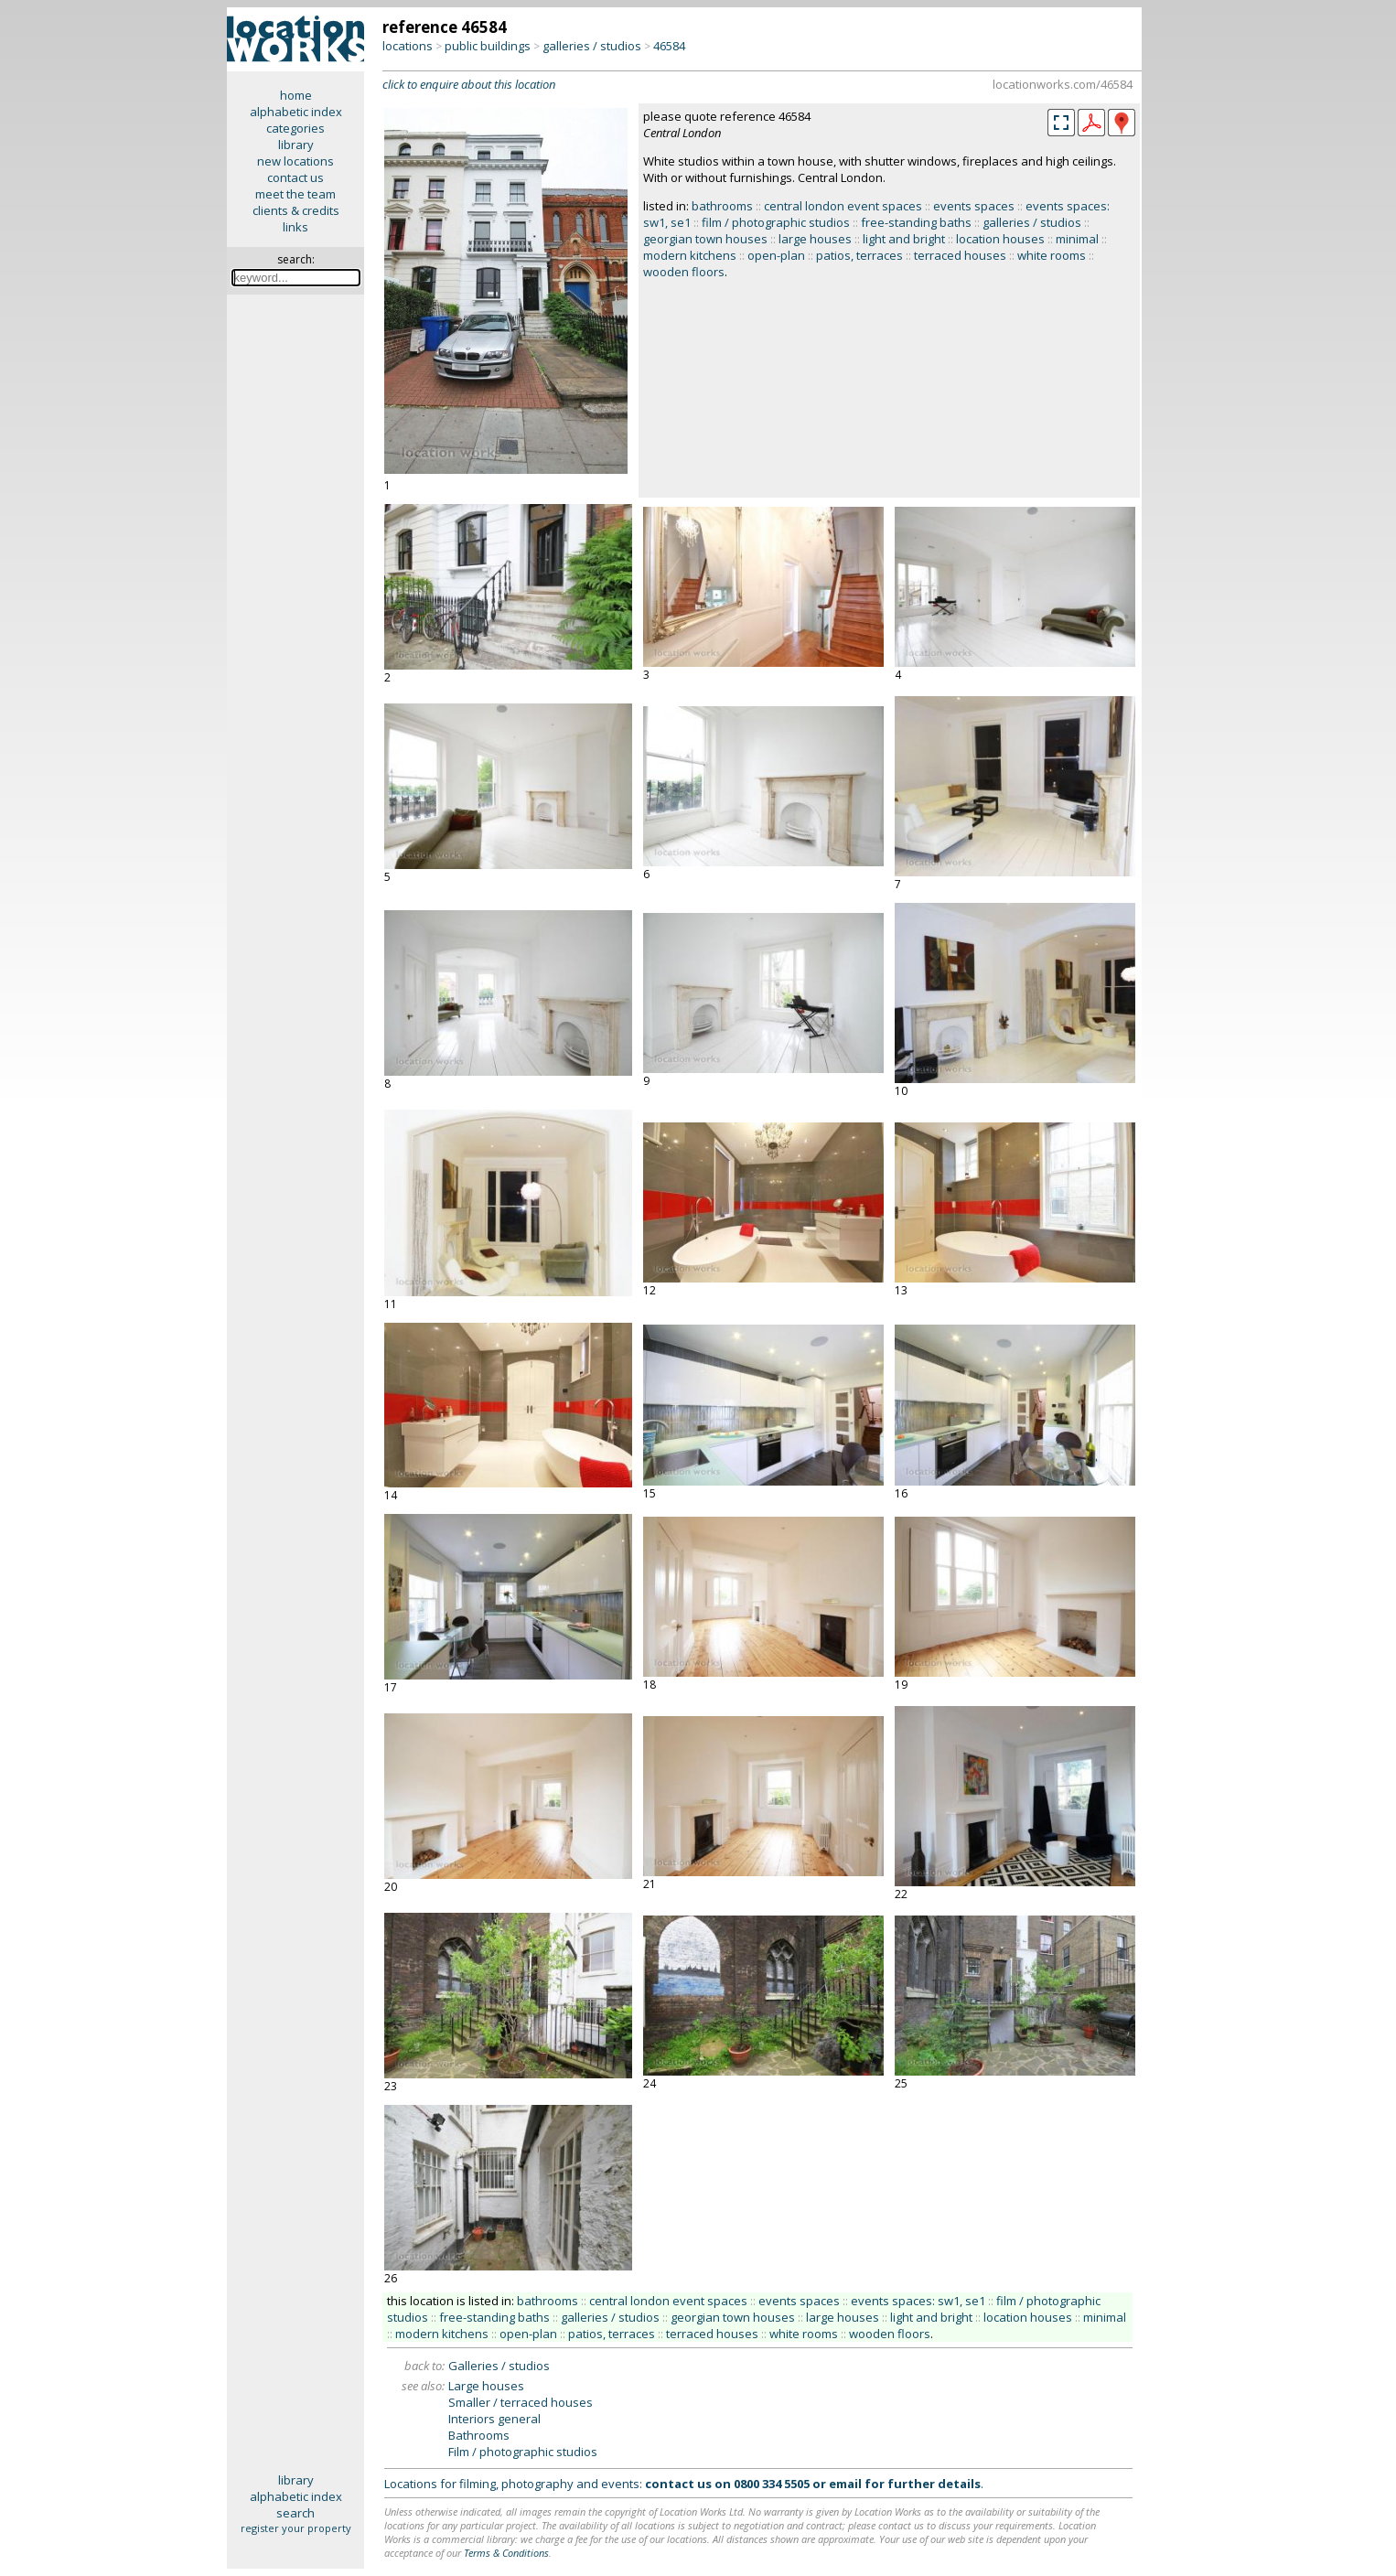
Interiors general (494, 2418)
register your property (296, 2528)
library (296, 144)
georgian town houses (705, 239)
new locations (295, 161)
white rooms (1051, 255)
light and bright (904, 239)
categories (295, 128)
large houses (815, 239)
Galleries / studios (499, 2365)
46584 (669, 46)
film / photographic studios (776, 222)
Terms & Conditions (506, 2553)
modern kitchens (689, 255)
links (295, 227)
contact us (295, 177)
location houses (1000, 239)
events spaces (974, 206)
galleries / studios (591, 46)
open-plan (776, 255)
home (296, 95)
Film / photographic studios (522, 2451)
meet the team (295, 194)
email (845, 2483)
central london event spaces (843, 206)
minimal (1077, 239)
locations (407, 46)
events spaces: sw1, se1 (918, 2300)
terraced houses (960, 255)
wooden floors (684, 271)
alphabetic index (296, 111)
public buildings (488, 46)
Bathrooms (479, 2435)
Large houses (486, 2385)
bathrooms (722, 206)
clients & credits (295, 210)
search (295, 2513)
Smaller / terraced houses (520, 2402)
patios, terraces (859, 255)
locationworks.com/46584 (1063, 84)
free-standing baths (916, 222)
